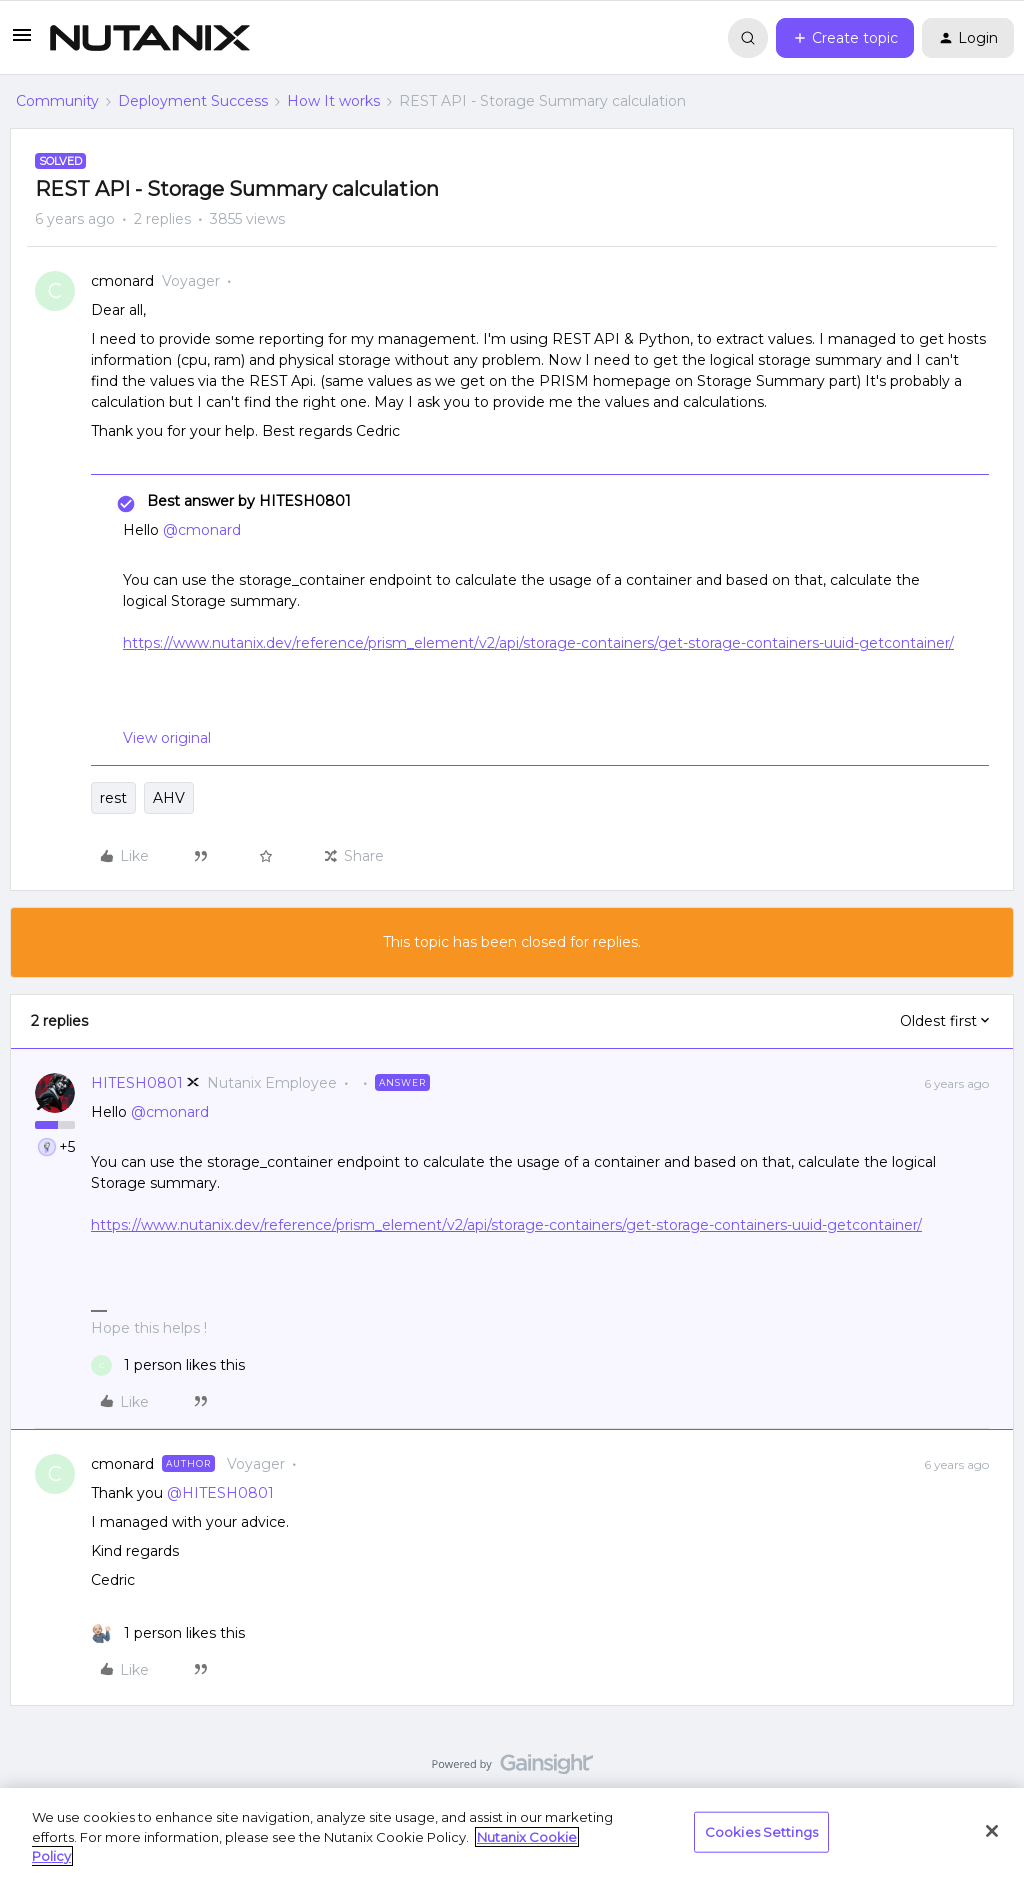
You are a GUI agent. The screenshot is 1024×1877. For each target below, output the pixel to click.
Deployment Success (193, 101)
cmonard (122, 281)
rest (113, 798)
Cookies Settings (761, 1831)
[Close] (992, 1831)
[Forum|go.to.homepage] (150, 38)
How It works (333, 101)
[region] (512, 1832)
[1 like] (168, 1365)
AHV (169, 798)
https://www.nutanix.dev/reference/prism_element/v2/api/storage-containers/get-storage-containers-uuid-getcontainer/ (538, 643)
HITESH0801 (137, 1083)
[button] (22, 42)
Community (57, 101)
